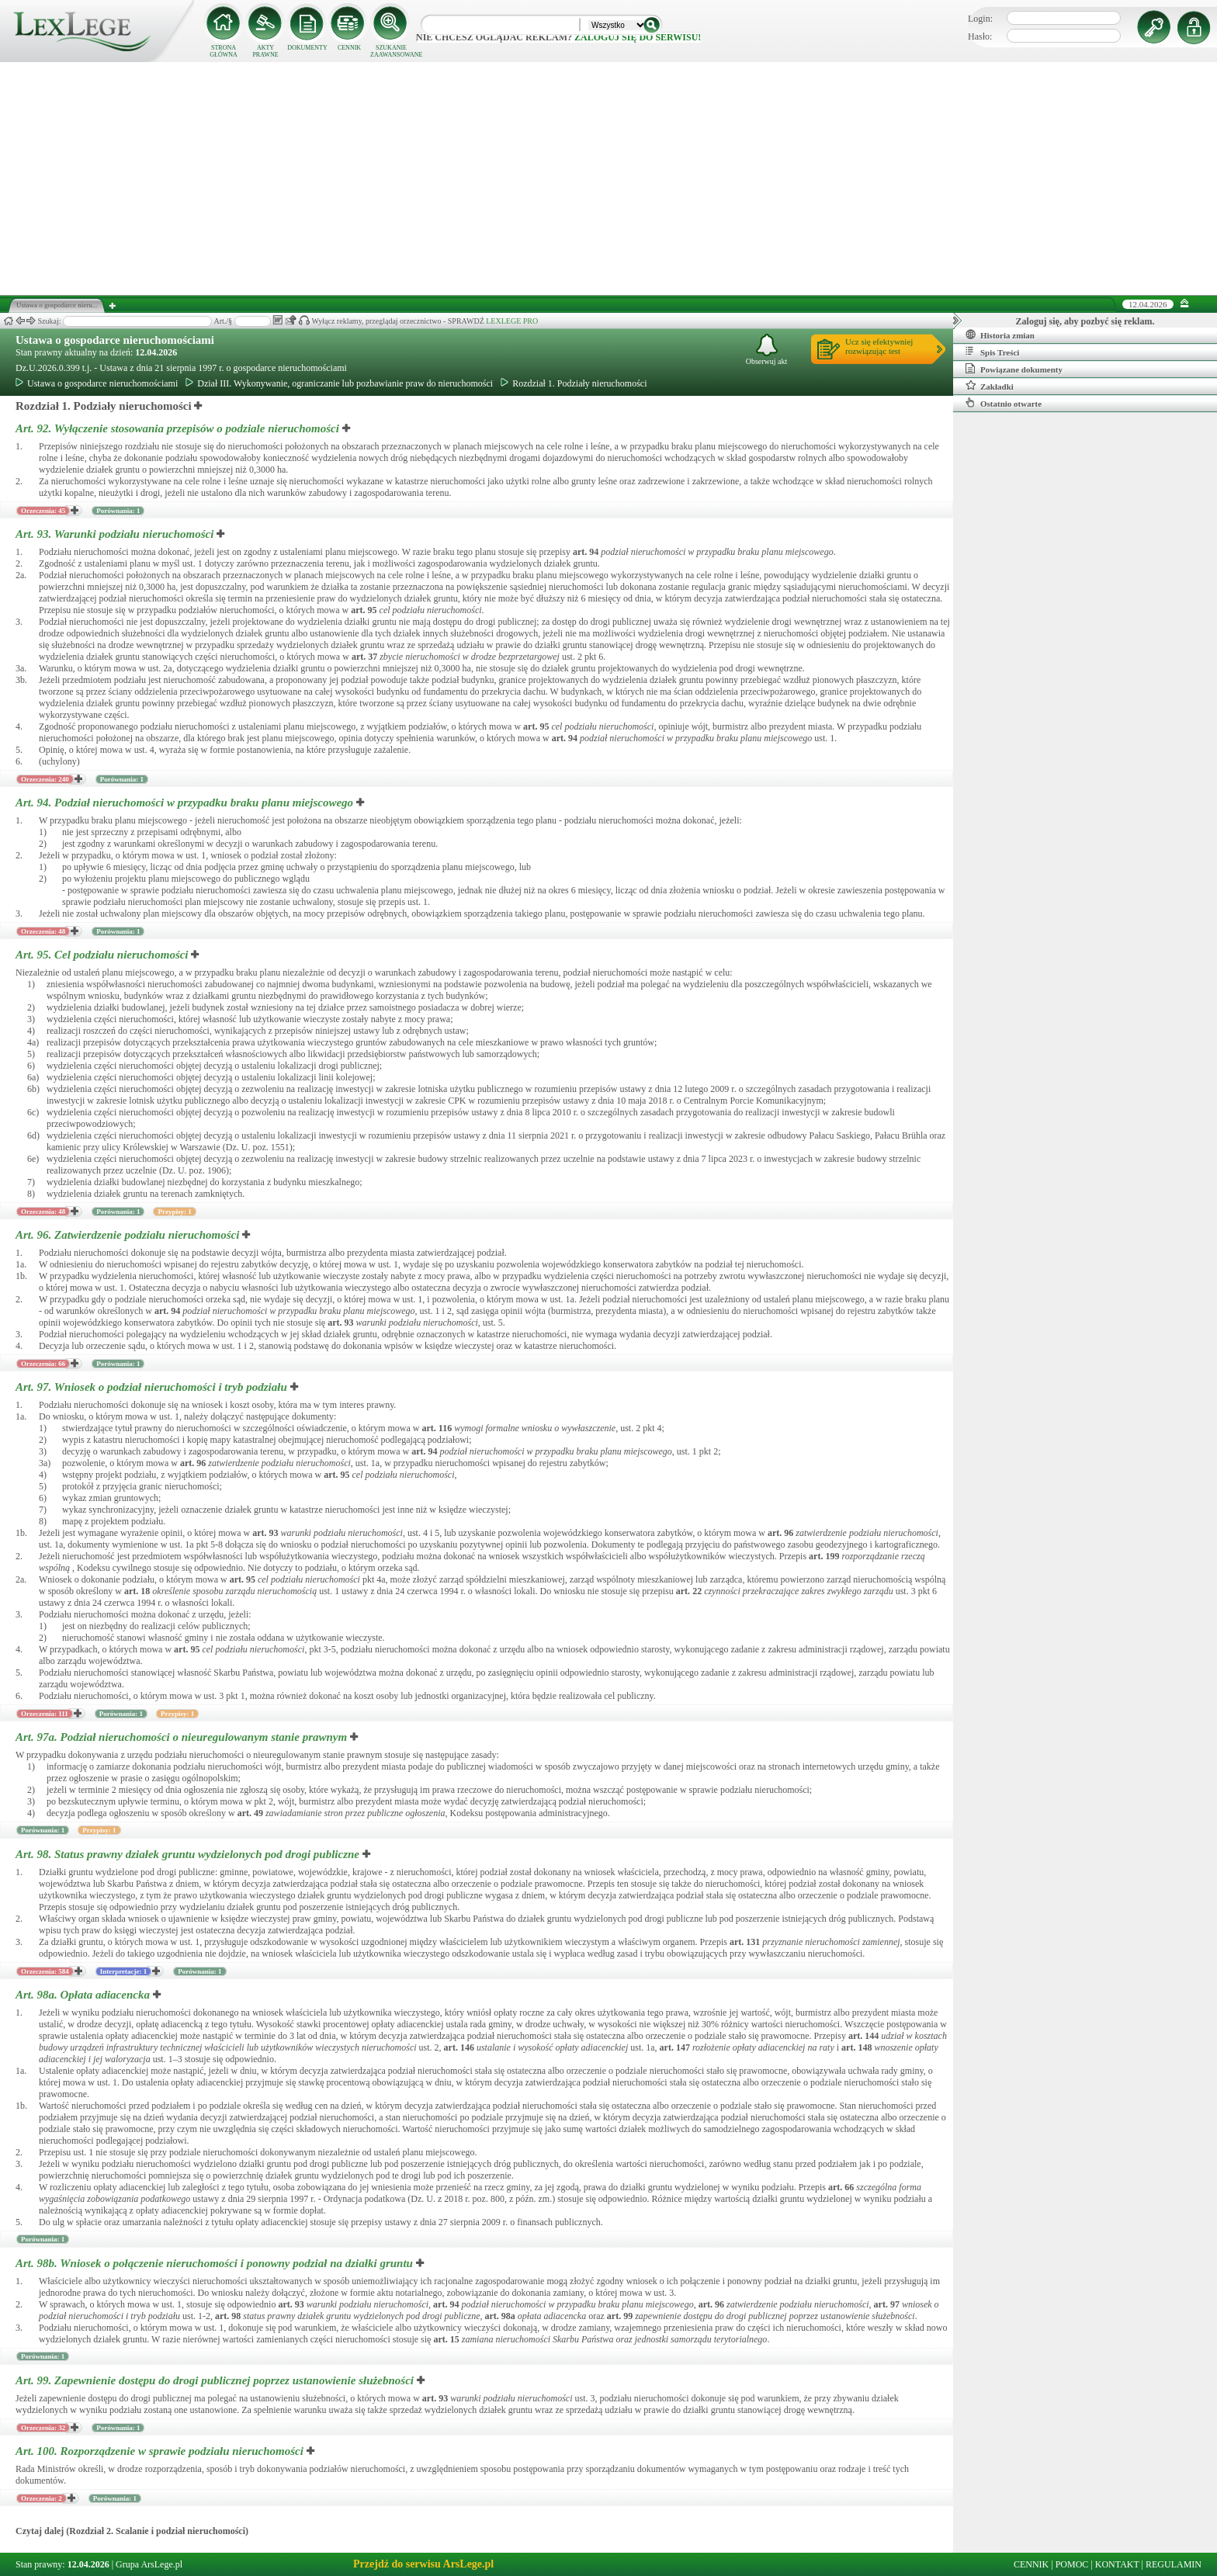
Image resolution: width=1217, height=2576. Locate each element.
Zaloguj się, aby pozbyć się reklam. (1085, 321)
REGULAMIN (1173, 2564)
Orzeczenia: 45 (43, 511)
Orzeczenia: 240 (45, 779)
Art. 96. (129, 1235)
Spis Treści (992, 351)
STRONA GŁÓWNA (224, 51)
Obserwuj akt (767, 350)
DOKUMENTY (307, 47)
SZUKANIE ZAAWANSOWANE (391, 51)
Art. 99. (216, 2380)
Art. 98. (189, 1854)
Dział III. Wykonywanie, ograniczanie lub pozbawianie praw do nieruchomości (339, 383)
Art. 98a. (84, 1994)
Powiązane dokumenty (1014, 368)
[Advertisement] (608, 178)
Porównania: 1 (118, 511)
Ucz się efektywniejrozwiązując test (879, 346)
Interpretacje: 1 (123, 1971)
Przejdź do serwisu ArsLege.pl (423, 2564)
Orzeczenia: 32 (43, 2428)
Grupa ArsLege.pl (149, 2564)
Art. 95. (103, 954)
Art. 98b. (216, 2263)
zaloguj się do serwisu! (637, 37)
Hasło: (980, 36)
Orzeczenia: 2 (41, 2498)
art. (585, 551)
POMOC (1072, 2564)
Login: (980, 18)
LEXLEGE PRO (512, 321)
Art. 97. (153, 1387)
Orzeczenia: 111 (44, 1714)
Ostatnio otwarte (1004, 402)
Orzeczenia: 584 (45, 1971)
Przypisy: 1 (174, 1211)
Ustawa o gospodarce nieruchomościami (115, 340)
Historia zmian (1000, 334)
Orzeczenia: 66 (43, 1364)
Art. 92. (179, 428)
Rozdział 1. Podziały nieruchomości (574, 383)
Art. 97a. (183, 1737)
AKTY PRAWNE (265, 51)
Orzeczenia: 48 (43, 931)
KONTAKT (1117, 2564)
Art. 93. (116, 534)
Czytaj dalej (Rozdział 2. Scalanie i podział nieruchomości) (132, 2531)
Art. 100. (161, 2451)
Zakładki (990, 385)
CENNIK (349, 47)
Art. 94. (186, 802)
